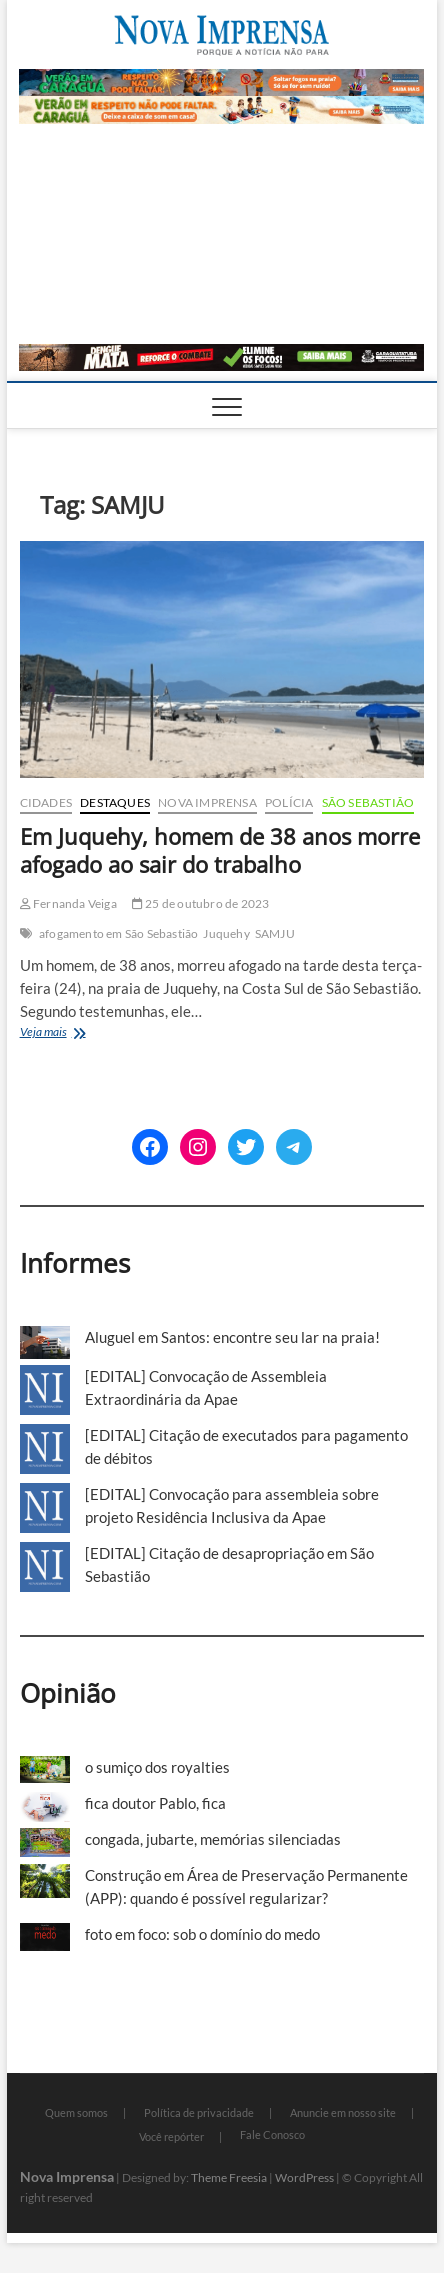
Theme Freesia (229, 2177)
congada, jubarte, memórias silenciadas (213, 1839)
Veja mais (64, 1033)
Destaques (115, 802)
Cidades (46, 802)
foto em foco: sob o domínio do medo (202, 1934)
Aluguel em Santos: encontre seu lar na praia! (232, 1337)
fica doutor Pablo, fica (155, 1803)
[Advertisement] (221, 234)
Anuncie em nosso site (343, 2112)
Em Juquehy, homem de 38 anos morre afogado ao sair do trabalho (220, 850)
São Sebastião (368, 802)
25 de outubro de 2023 (201, 903)
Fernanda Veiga (68, 903)
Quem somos (76, 2112)
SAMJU (275, 933)
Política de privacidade (199, 2112)
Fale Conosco (272, 2134)
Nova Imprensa (207, 802)
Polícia (289, 802)
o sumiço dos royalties (157, 1767)
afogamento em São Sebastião (118, 933)
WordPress (304, 2177)
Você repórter (171, 2136)
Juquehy (226, 933)
